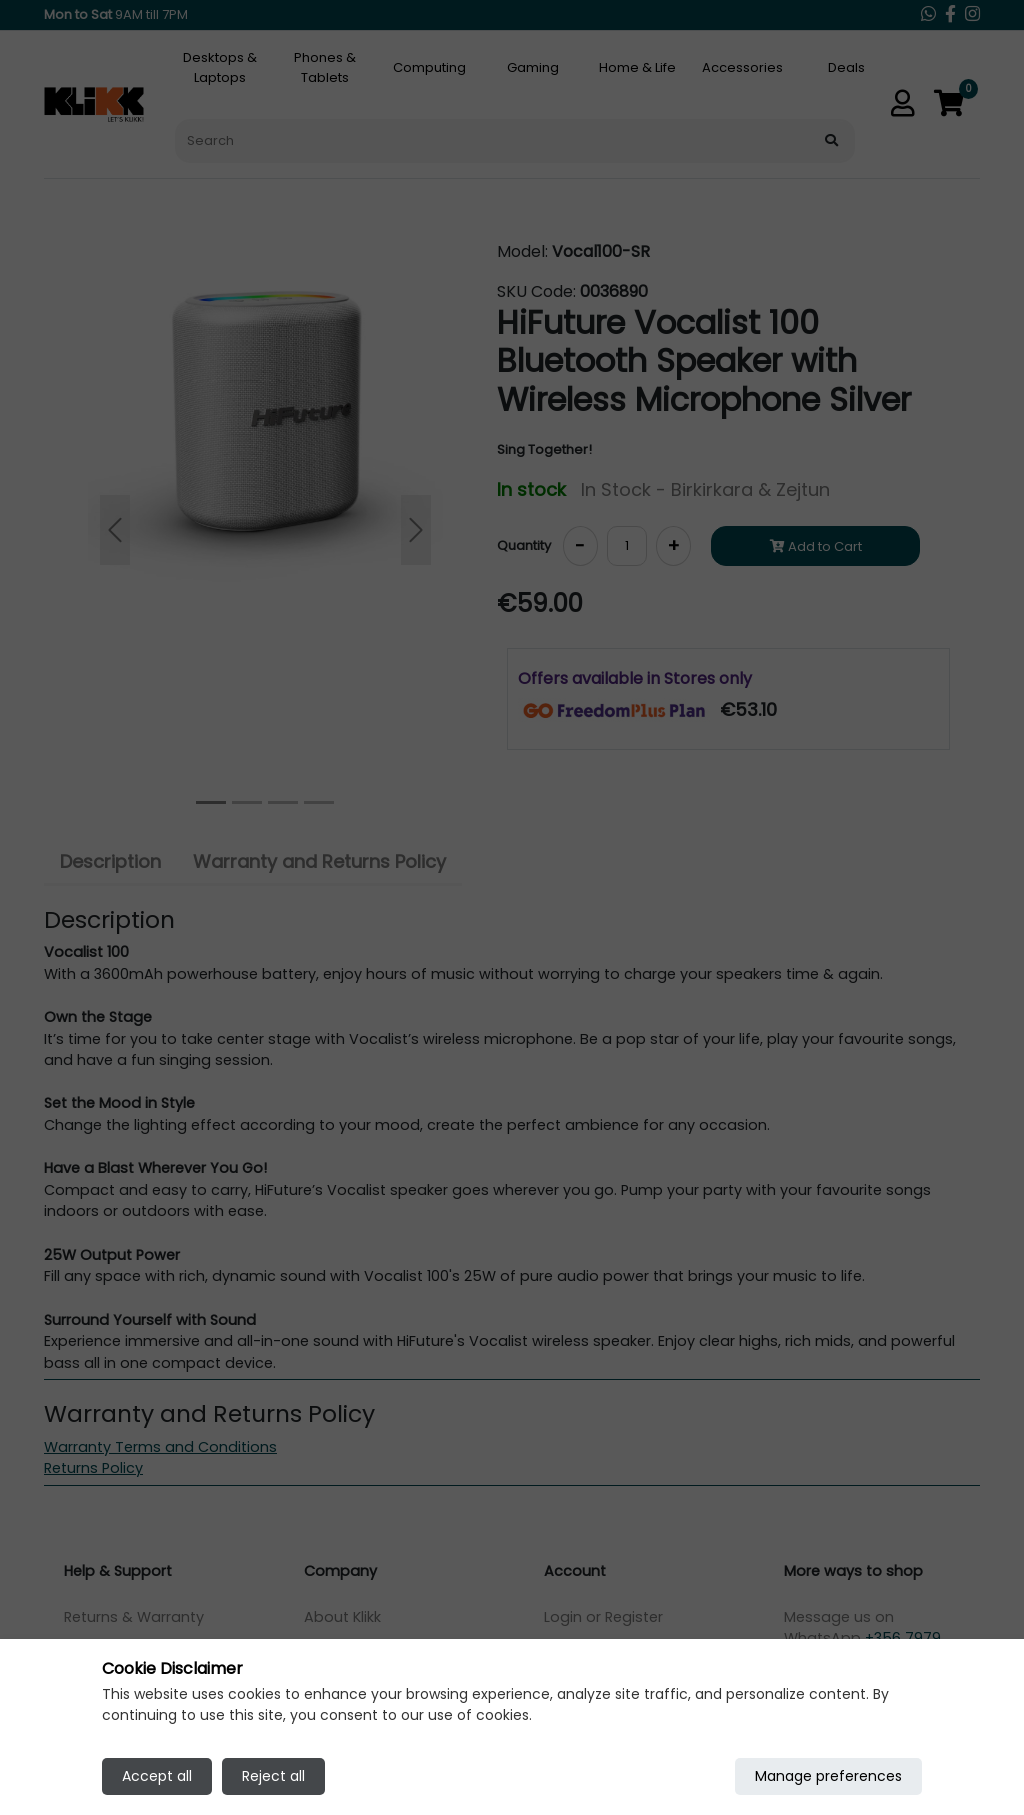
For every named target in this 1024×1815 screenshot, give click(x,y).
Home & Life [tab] (637, 67)
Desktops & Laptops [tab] (220, 67)
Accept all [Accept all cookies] (157, 1776)
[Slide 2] (283, 802)
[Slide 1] (247, 802)
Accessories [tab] (742, 67)
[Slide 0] (211, 802)
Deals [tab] (846, 67)
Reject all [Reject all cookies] (273, 1776)
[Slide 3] (319, 802)
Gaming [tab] (533, 67)
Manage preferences (828, 1776)
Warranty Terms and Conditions (160, 1447)
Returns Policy (93, 1468)
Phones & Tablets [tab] (325, 67)
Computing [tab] (429, 67)
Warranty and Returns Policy (319, 861)
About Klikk (342, 1617)
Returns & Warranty (134, 1617)
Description (110, 861)
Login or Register (603, 1617)
